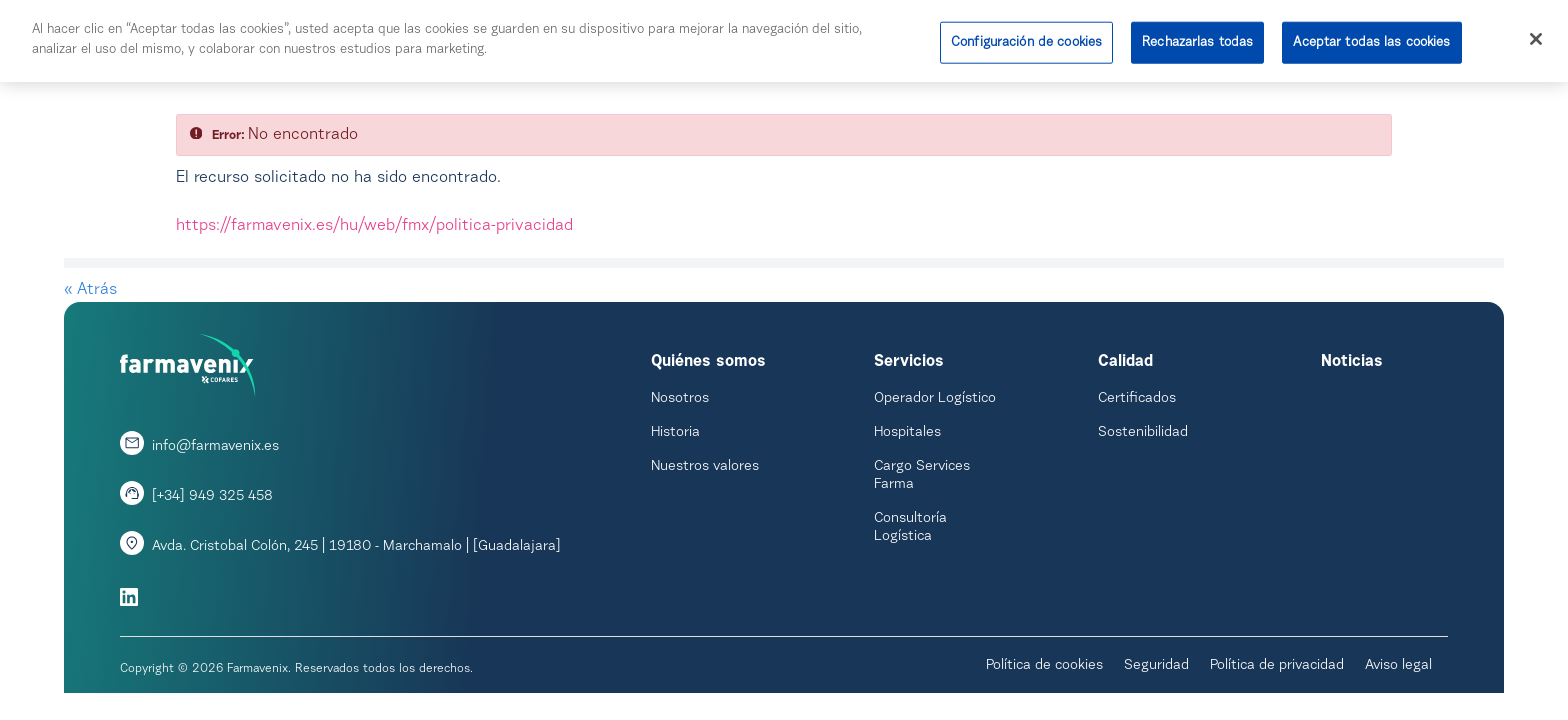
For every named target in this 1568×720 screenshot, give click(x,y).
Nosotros (680, 399)
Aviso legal (1398, 666)
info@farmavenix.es (215, 447)
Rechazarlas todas (1197, 38)
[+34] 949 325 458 (212, 497)
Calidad (1125, 362)
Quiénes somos (708, 362)
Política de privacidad (1277, 666)
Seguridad (1156, 666)
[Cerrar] (1536, 35)
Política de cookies (1044, 666)
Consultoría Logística (910, 528)
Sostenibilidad (1143, 433)
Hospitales (907, 433)
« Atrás (90, 290)
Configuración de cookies (1026, 38)
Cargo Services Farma (922, 476)
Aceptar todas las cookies (1371, 38)
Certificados (1137, 399)
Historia (675, 433)
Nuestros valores (705, 467)
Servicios (909, 362)
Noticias (1352, 362)
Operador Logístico (935, 399)
